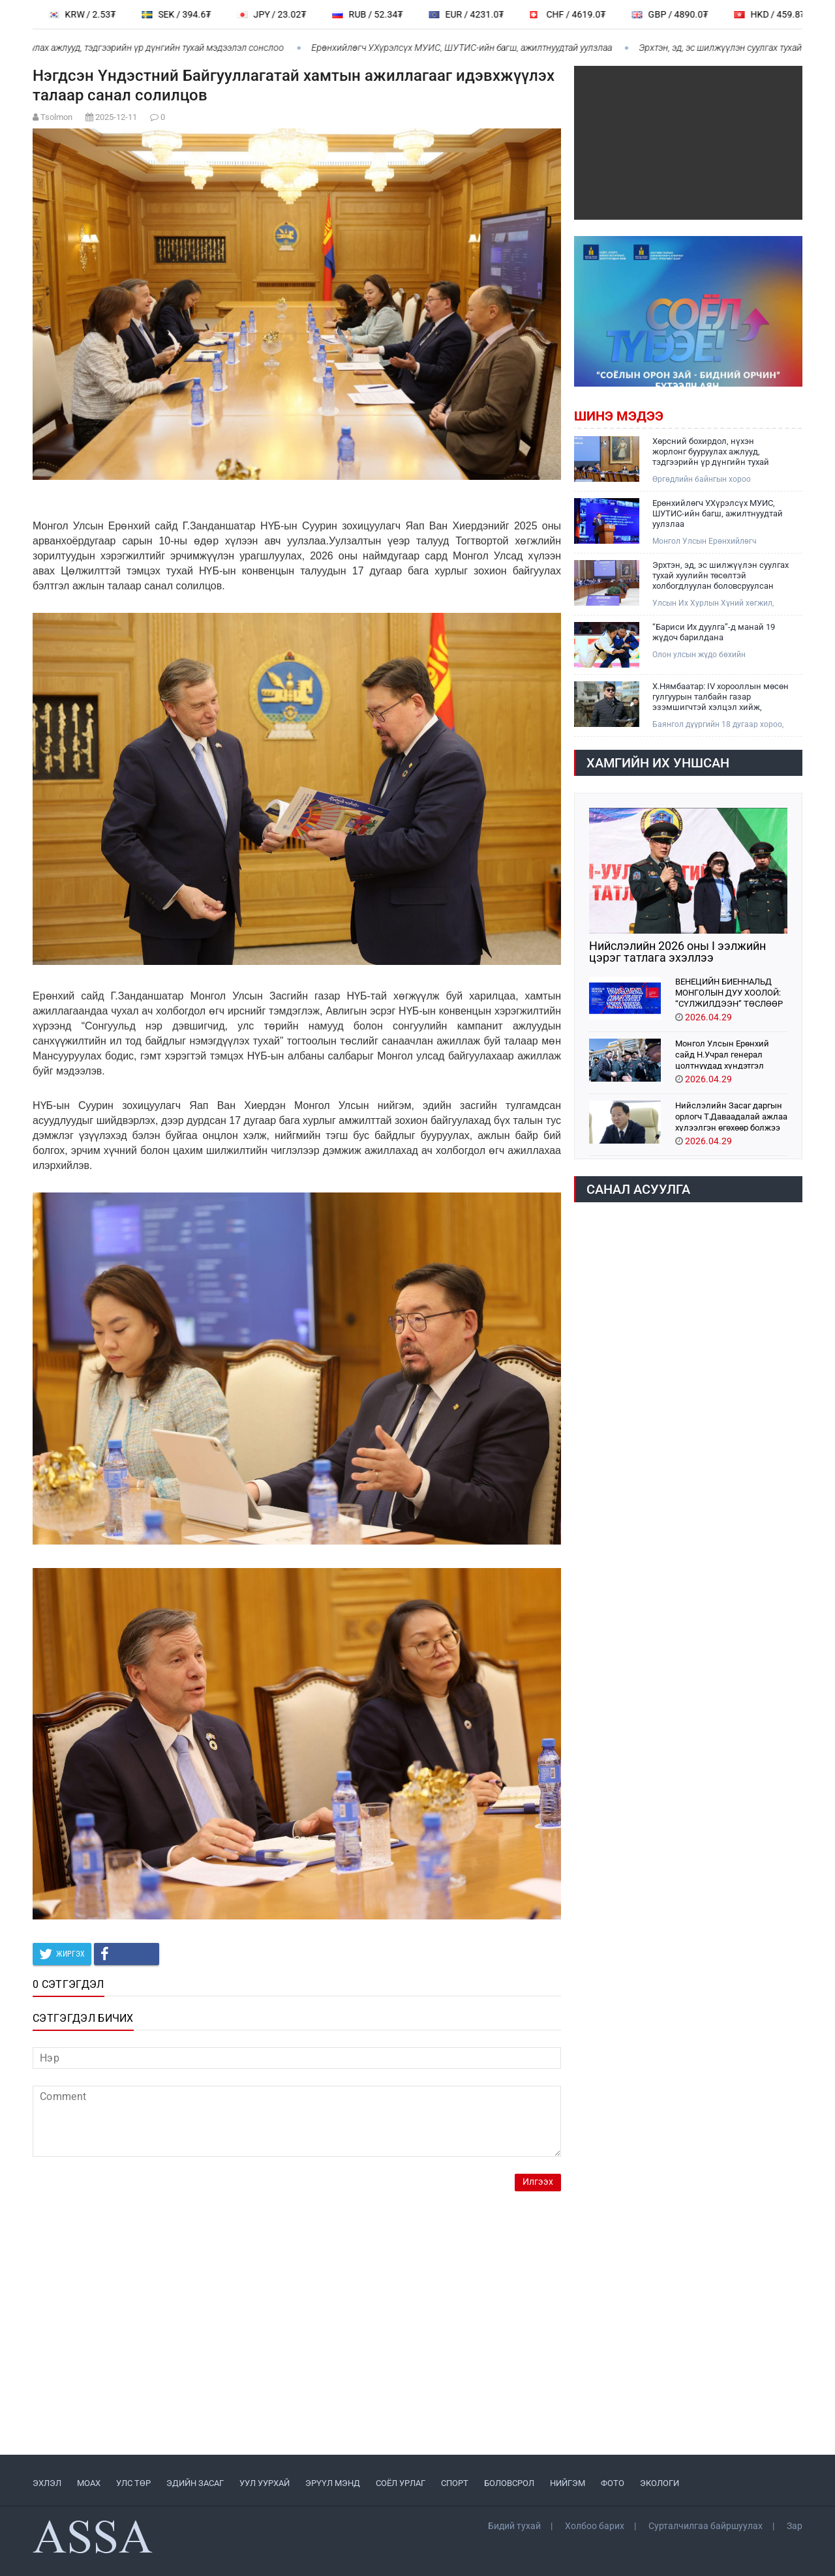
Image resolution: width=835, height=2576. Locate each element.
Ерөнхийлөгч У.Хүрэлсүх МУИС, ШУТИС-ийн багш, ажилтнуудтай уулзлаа (472, 47)
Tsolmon (56, 117)
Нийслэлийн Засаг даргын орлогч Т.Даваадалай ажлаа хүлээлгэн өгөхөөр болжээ (731, 1116)
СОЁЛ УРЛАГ (400, 2483)
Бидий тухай (514, 2525)
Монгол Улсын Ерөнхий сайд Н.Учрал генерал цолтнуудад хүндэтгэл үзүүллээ (722, 1054)
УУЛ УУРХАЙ (264, 2483)
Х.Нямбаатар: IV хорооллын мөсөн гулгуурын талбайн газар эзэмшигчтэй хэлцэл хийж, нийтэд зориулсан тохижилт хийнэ (720, 697)
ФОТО (612, 2483)
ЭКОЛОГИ (659, 2483)
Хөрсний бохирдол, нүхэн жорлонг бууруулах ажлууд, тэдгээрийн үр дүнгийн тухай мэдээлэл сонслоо (710, 451)
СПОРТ (454, 2483)
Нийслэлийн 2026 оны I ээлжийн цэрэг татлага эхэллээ (677, 952)
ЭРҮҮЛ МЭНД (332, 2483)
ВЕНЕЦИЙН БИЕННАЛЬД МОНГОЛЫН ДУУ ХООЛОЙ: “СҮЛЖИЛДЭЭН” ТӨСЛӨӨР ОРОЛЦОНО (729, 992)
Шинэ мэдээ (618, 416)
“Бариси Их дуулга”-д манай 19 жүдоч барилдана (713, 632)
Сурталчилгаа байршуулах (705, 2525)
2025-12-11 (116, 117)
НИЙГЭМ (567, 2483)
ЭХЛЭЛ (47, 2483)
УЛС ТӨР (133, 2483)
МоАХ (88, 2483)
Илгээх (538, 2181)
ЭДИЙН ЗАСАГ (195, 2483)
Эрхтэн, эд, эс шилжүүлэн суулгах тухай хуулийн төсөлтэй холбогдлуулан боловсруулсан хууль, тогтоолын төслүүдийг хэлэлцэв (720, 575)
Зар (794, 2525)
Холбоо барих (594, 2525)
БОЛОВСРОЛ (509, 2483)
